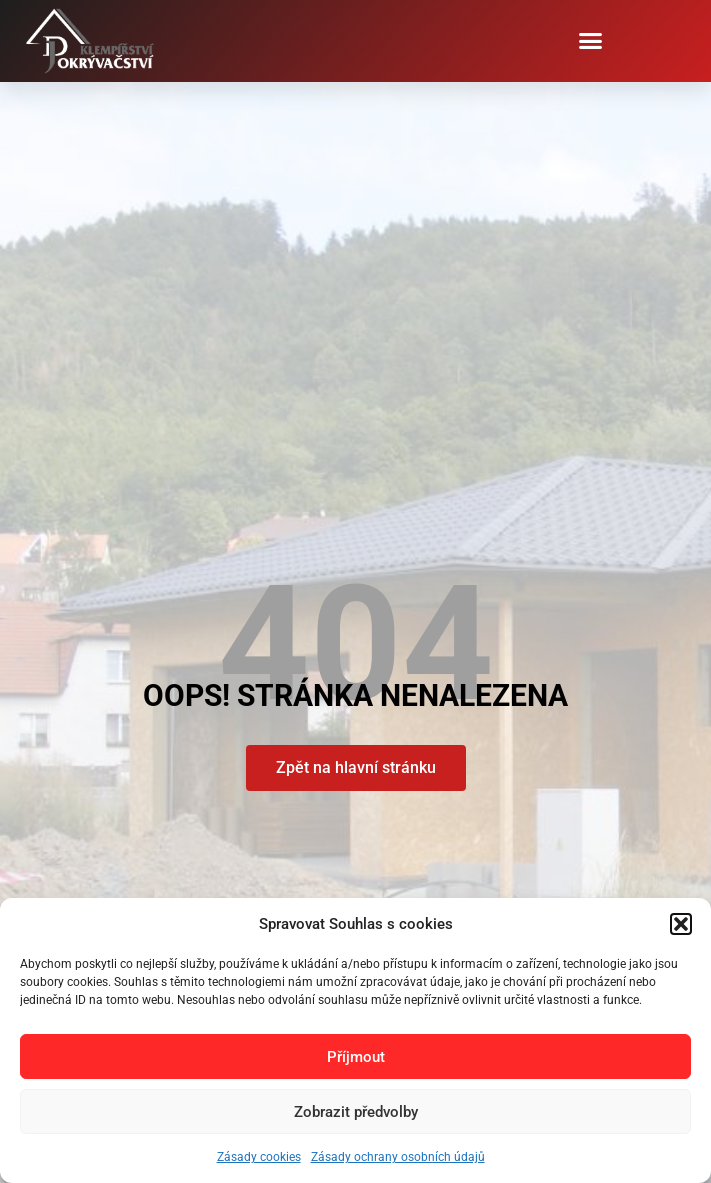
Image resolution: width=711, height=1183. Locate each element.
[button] (681, 924)
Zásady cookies (259, 1157)
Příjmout (356, 1057)
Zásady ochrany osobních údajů (398, 1157)
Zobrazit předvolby (356, 1112)
